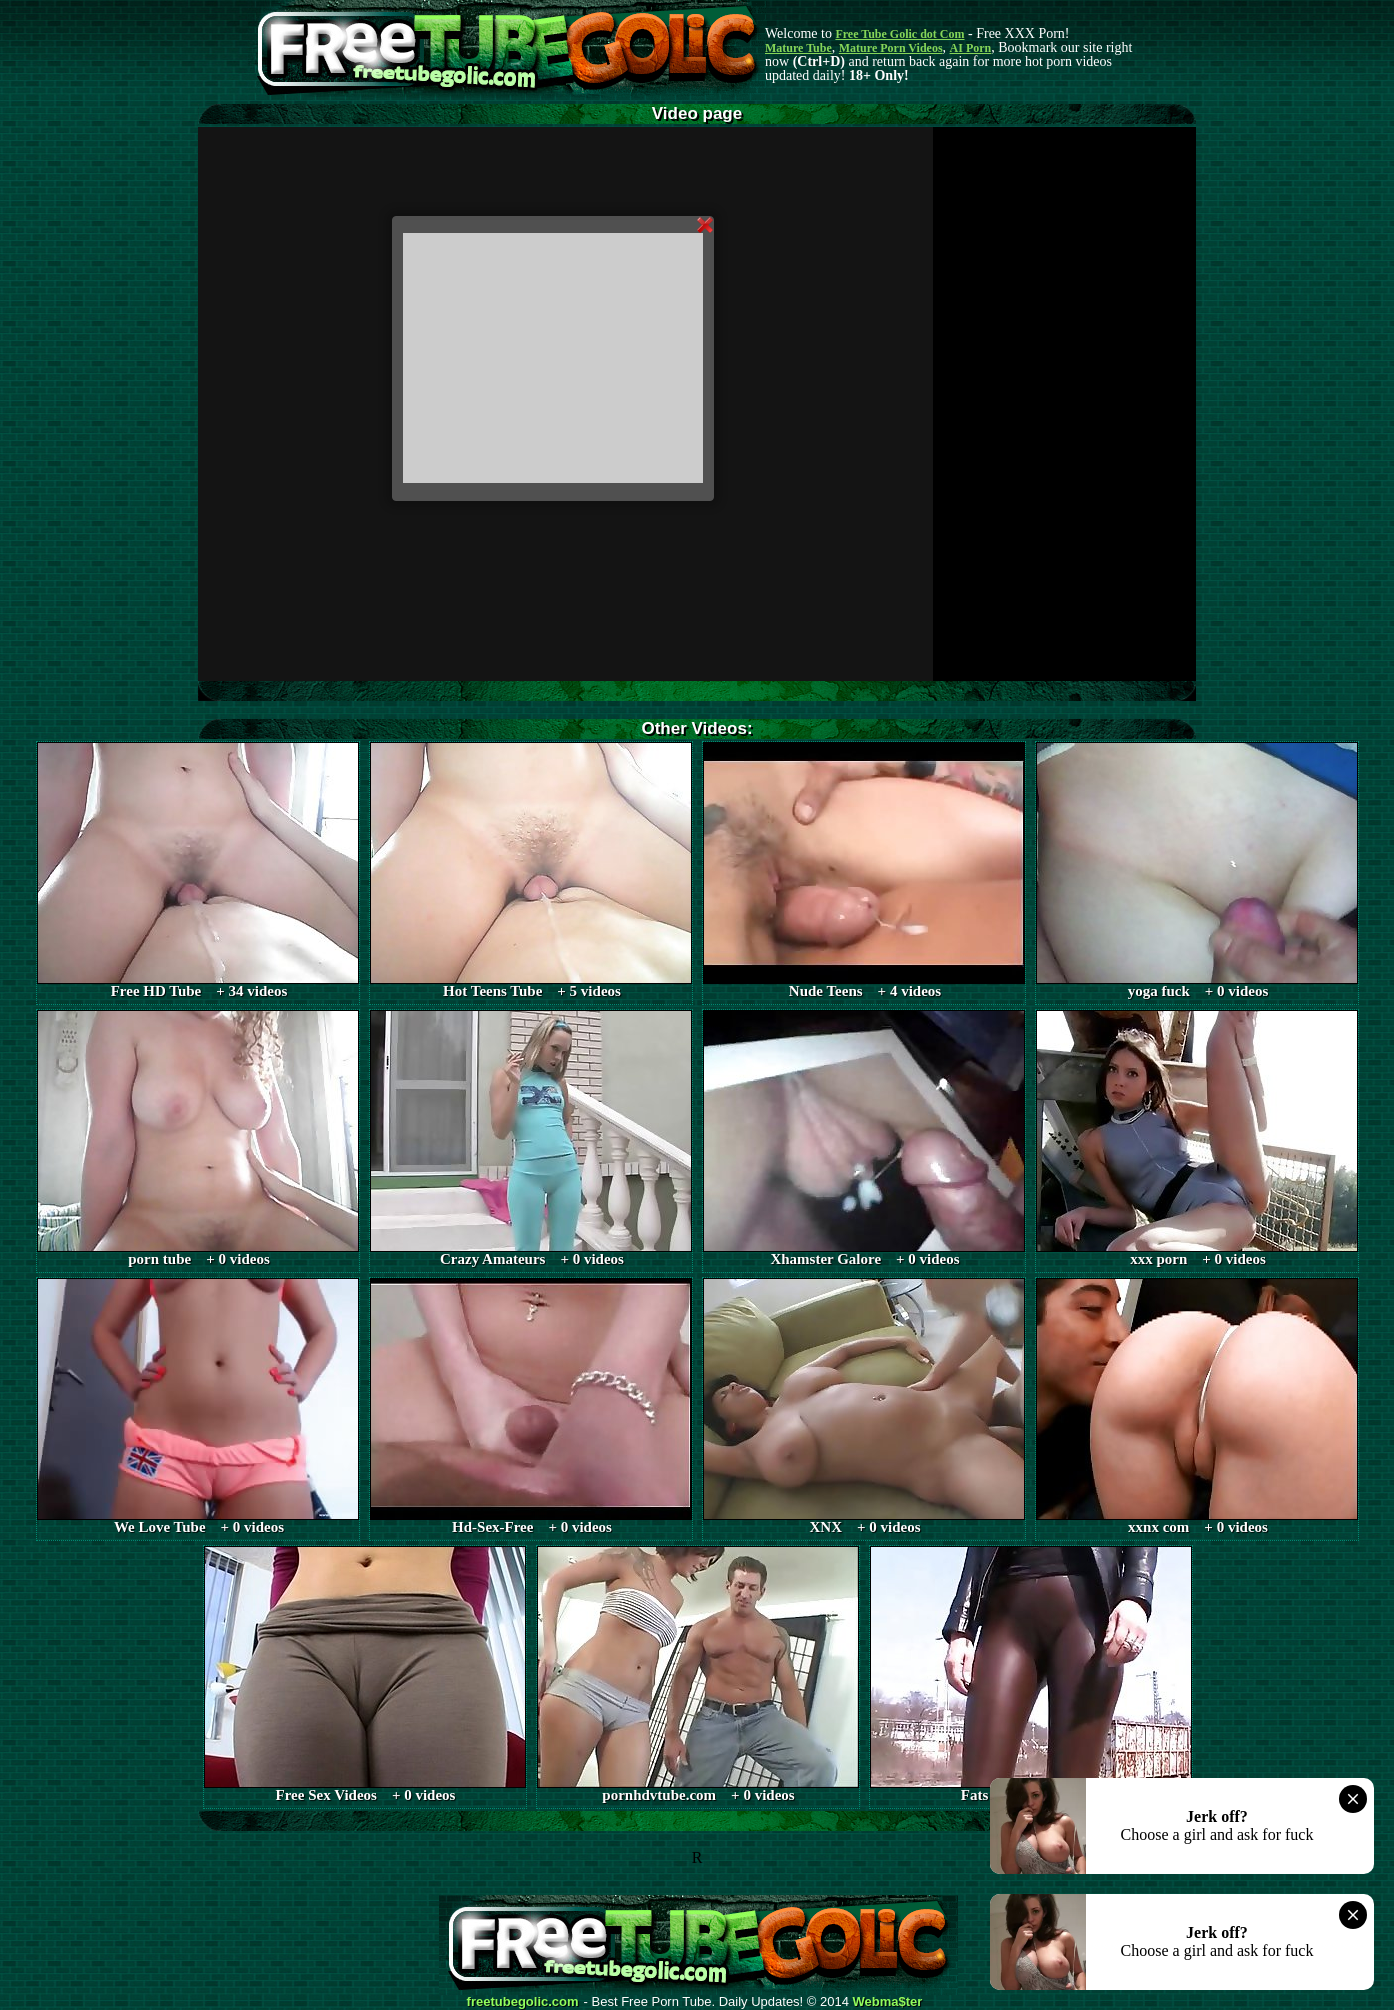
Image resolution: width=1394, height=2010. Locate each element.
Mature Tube (798, 48)
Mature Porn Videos (891, 48)
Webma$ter (888, 2002)
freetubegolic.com (523, 2002)
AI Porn (971, 48)
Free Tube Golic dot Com (899, 34)
